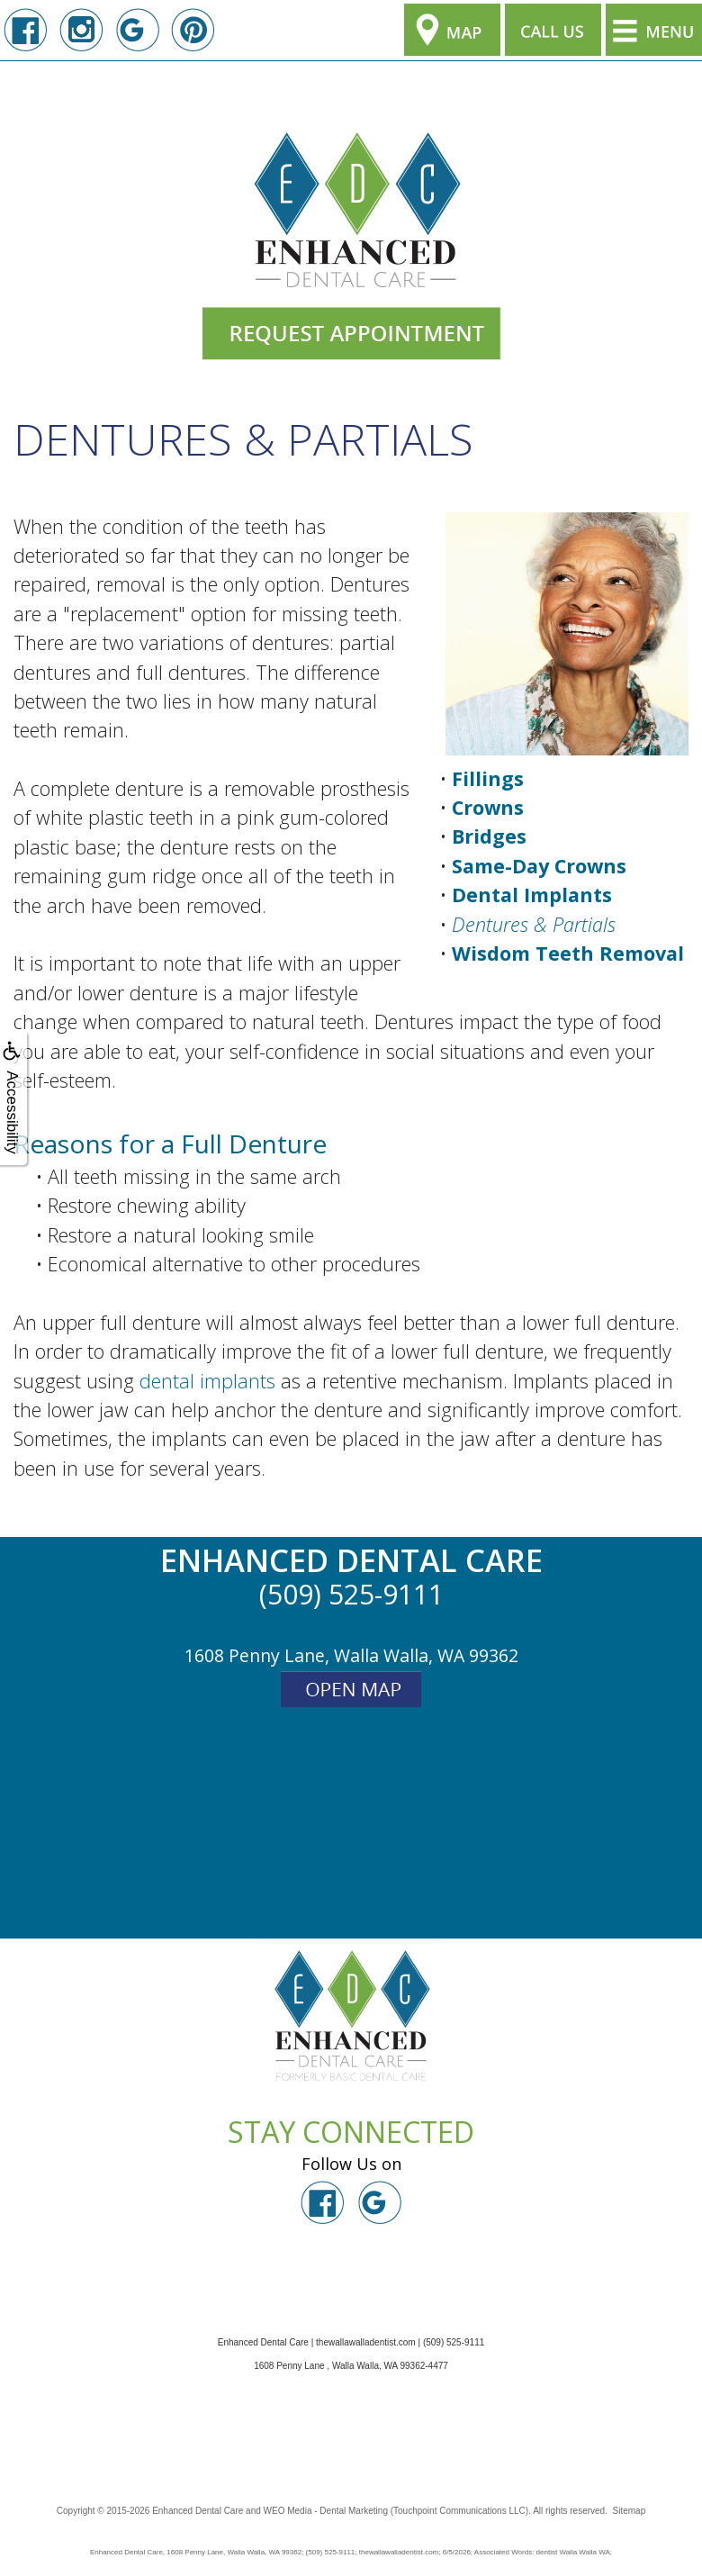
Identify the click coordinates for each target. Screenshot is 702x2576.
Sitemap (629, 2511)
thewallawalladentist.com (366, 2342)
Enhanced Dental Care (197, 2511)
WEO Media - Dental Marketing (326, 2511)
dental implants (207, 1381)
